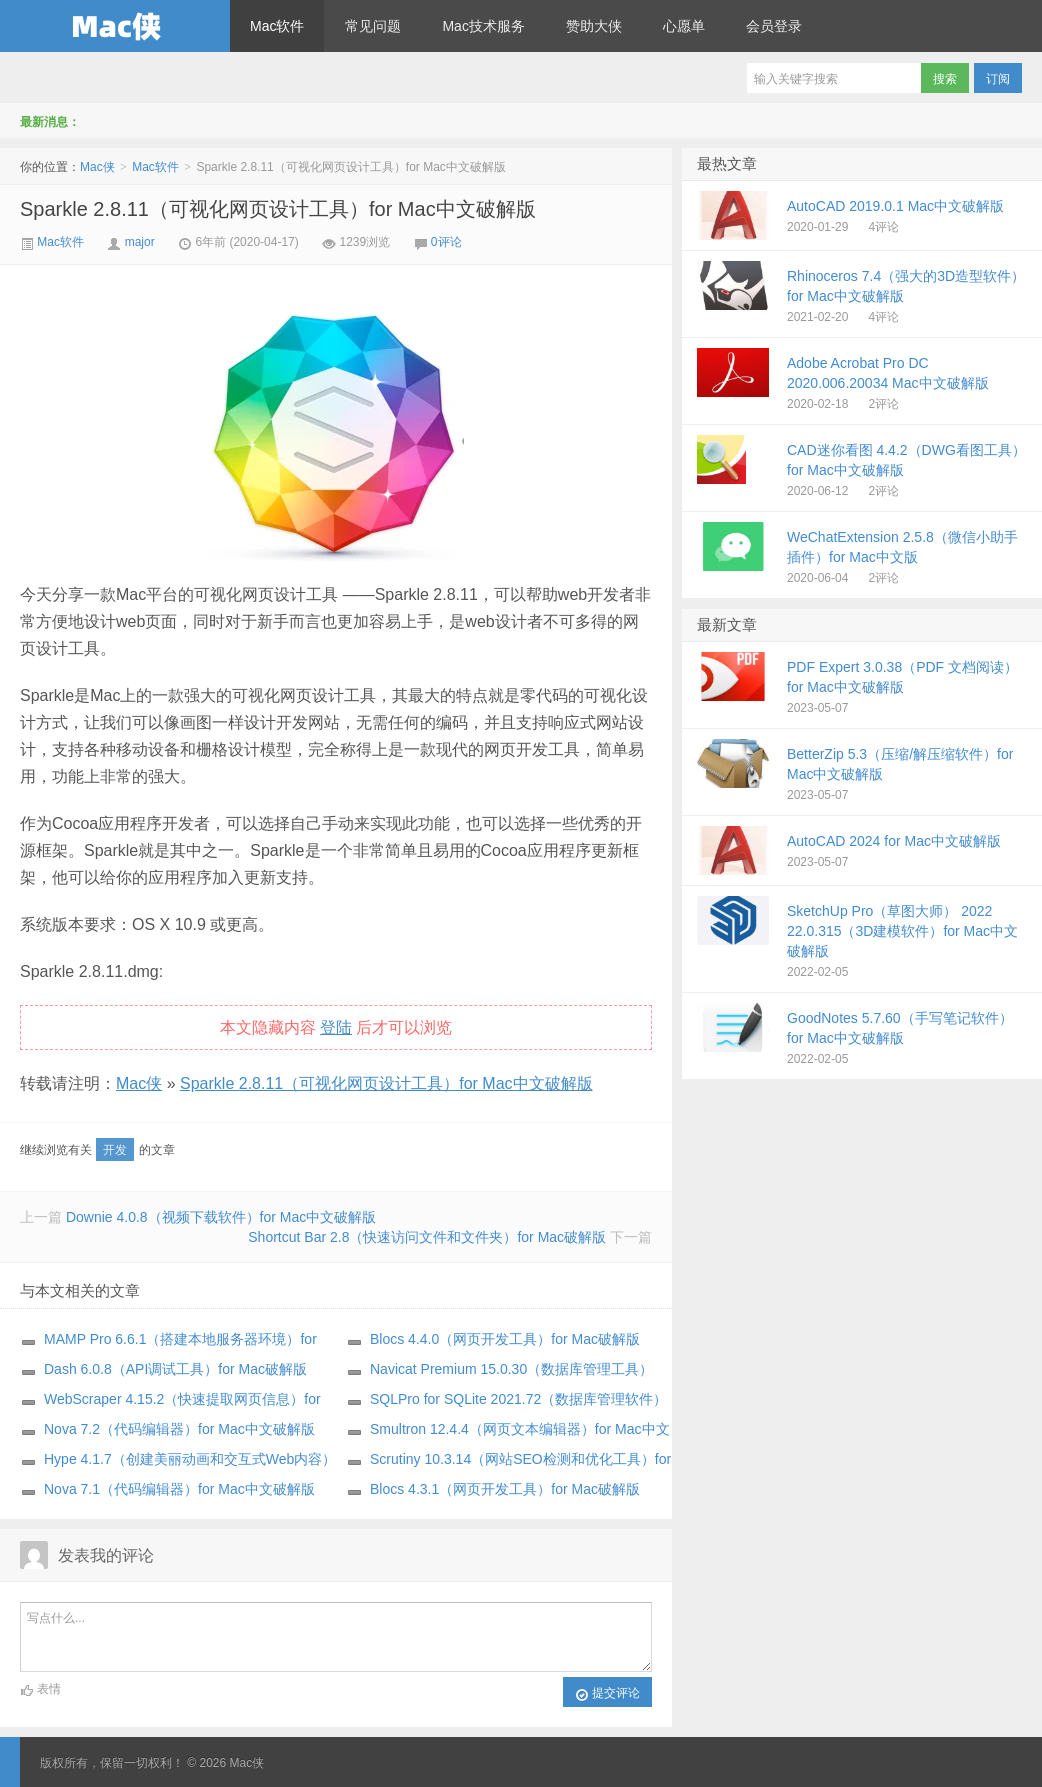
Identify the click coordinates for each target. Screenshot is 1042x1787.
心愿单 (684, 26)
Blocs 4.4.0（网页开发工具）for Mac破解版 (505, 1339)
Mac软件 (277, 26)
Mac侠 (115, 26)
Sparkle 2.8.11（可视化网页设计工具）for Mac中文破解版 (278, 209)
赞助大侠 (594, 26)
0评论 (446, 242)
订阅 (998, 79)
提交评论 (607, 1694)
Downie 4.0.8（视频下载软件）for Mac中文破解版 (221, 1217)
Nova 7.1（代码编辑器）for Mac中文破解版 (179, 1489)
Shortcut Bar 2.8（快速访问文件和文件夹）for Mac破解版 (427, 1237)
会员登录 (774, 26)
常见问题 (373, 26)
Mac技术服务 (483, 26)
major (140, 242)
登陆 (336, 1027)
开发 (115, 1150)
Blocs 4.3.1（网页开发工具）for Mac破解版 (505, 1489)
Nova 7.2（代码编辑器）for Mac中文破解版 (179, 1429)
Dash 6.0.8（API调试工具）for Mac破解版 (175, 1369)
